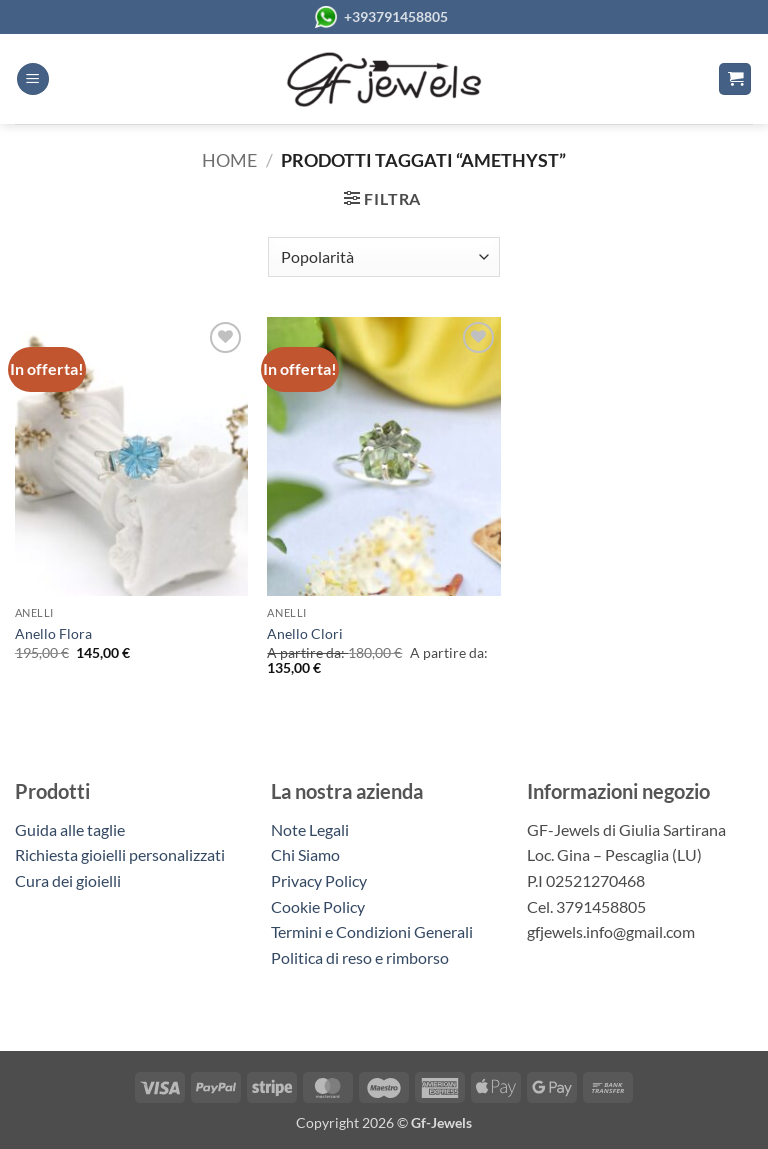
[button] (33, 79)
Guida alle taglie (73, 829)
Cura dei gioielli (68, 880)
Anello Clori (305, 633)
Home (229, 160)
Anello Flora (53, 633)
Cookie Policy (318, 906)
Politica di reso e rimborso (360, 957)
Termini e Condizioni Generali (372, 931)
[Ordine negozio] (383, 257)
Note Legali (310, 829)
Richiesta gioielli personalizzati (120, 854)
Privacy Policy (319, 880)
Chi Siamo (305, 854)
